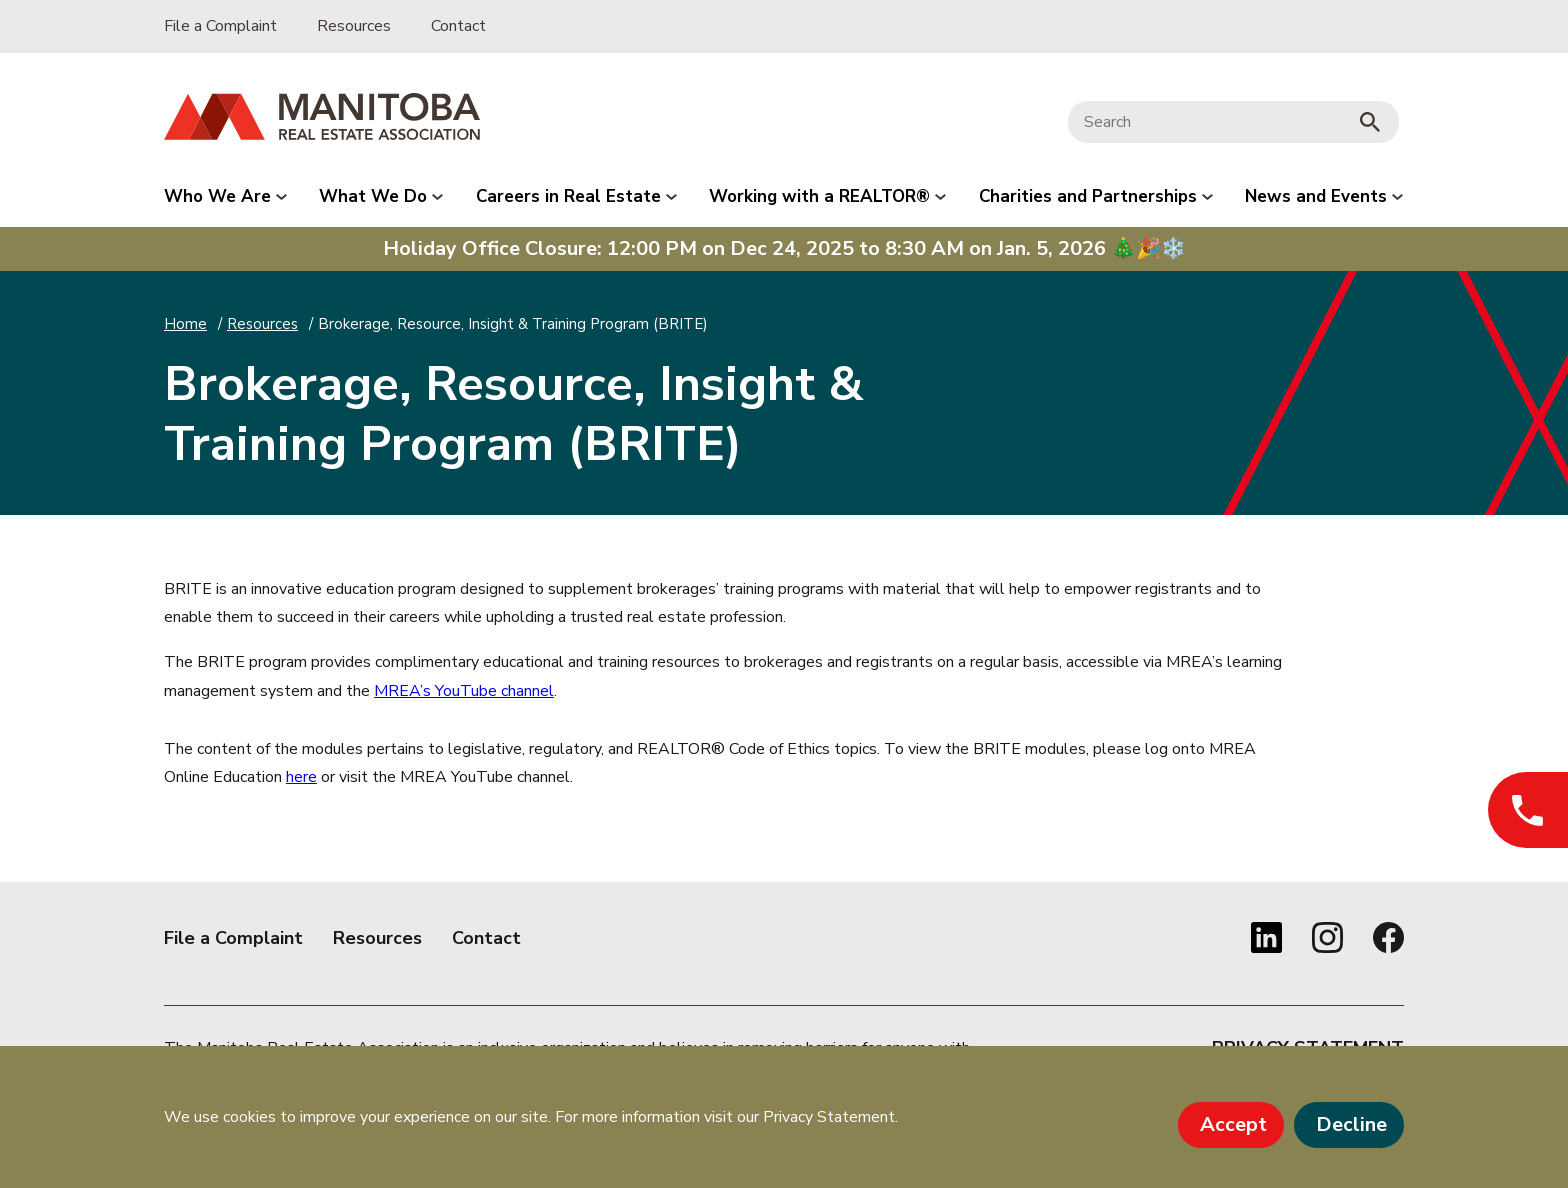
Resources (354, 26)
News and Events (1324, 196)
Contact (458, 26)
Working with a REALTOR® (827, 196)
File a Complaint (220, 26)
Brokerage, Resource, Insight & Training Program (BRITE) (513, 324)
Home (185, 324)
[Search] (1208, 122)
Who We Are (225, 196)
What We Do (381, 196)
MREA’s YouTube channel (464, 691)
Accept (1233, 1124)
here (301, 777)
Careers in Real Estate (576, 196)
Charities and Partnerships (1096, 196)
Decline (1351, 1124)
